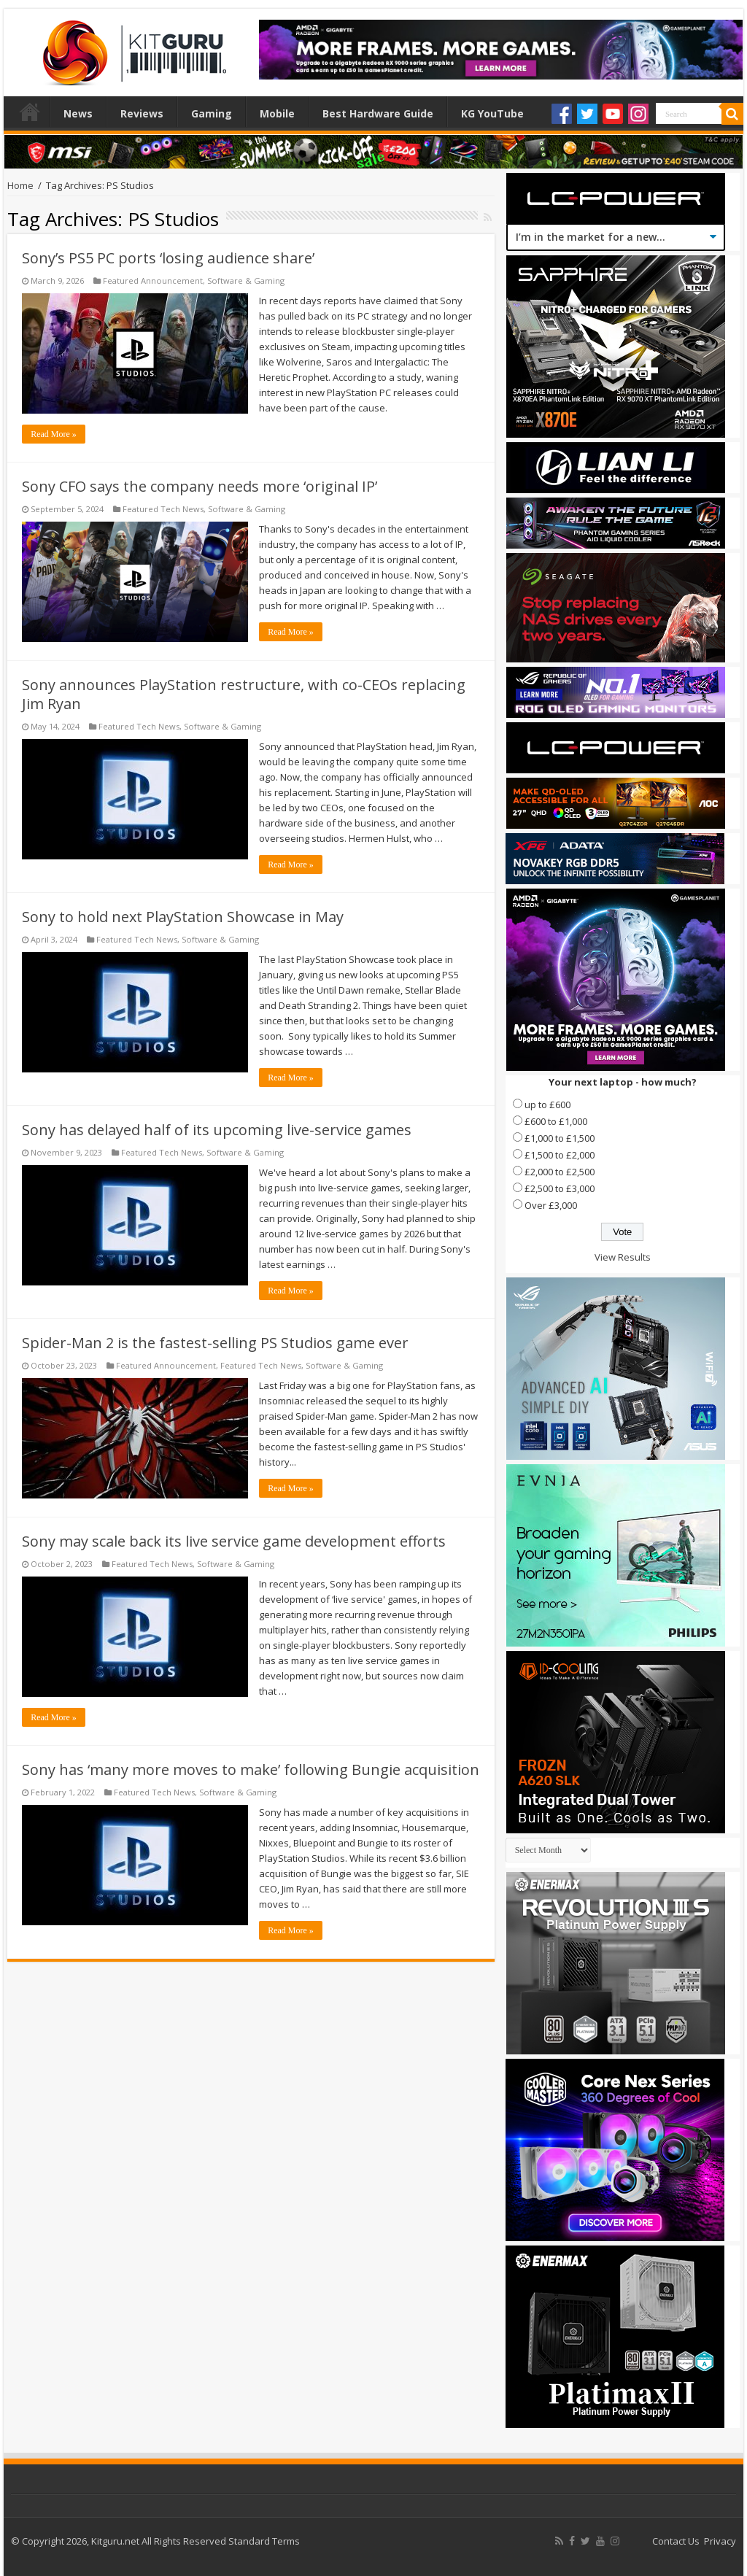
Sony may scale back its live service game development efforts (234, 1541)
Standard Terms (264, 2541)
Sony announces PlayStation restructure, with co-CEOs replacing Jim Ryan (243, 694)
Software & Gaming (246, 280)
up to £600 (547, 1104)
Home (30, 111)
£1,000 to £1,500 (560, 1138)
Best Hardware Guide (377, 113)
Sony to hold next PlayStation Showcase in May (183, 917)
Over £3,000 (551, 1205)
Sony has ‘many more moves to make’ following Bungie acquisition (250, 1769)
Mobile (277, 113)
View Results (623, 1257)
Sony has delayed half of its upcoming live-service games (216, 1130)
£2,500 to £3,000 (560, 1188)
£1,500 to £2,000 (560, 1154)
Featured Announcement (153, 280)
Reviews (141, 113)
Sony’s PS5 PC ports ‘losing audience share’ (168, 258)
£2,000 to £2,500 (560, 1171)
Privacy (720, 2541)
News (78, 113)
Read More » (54, 434)
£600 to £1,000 (556, 1121)
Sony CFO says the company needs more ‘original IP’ (199, 486)
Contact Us (676, 2541)
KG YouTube (492, 113)
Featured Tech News (163, 508)
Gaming (211, 113)
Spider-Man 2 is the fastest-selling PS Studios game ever (215, 1343)
